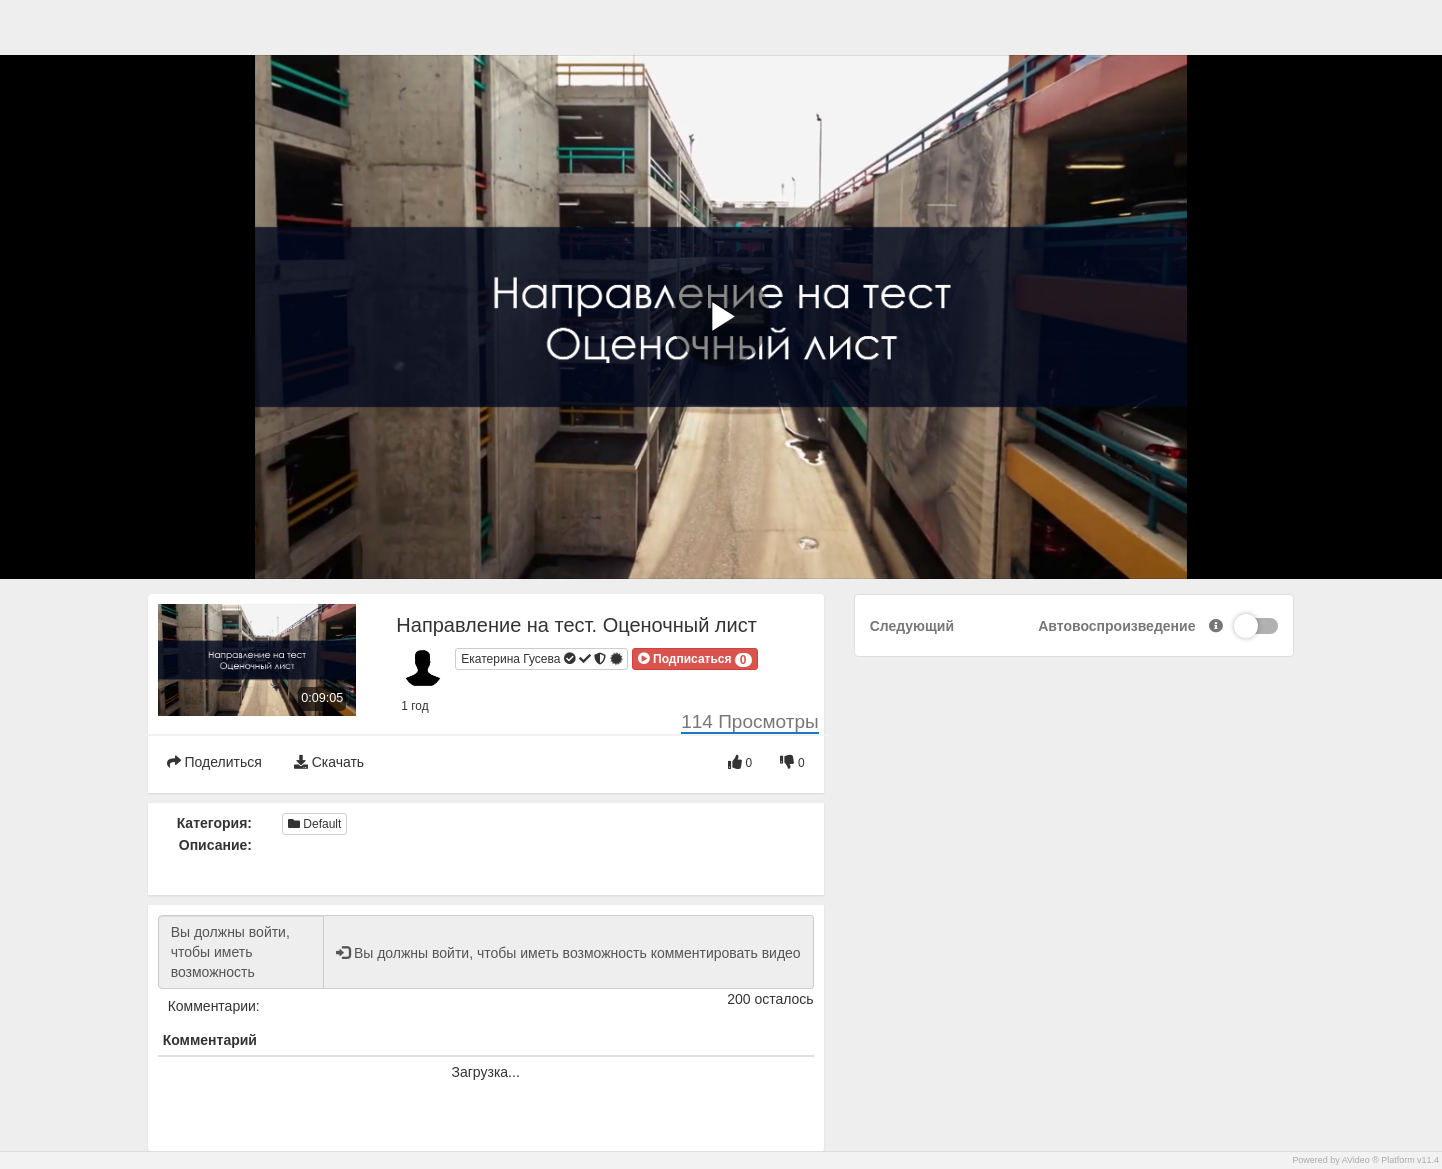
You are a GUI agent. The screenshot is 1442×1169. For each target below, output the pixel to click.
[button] (695, 659)
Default (314, 824)
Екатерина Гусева (542, 659)
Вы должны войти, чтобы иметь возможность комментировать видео (241, 952)
